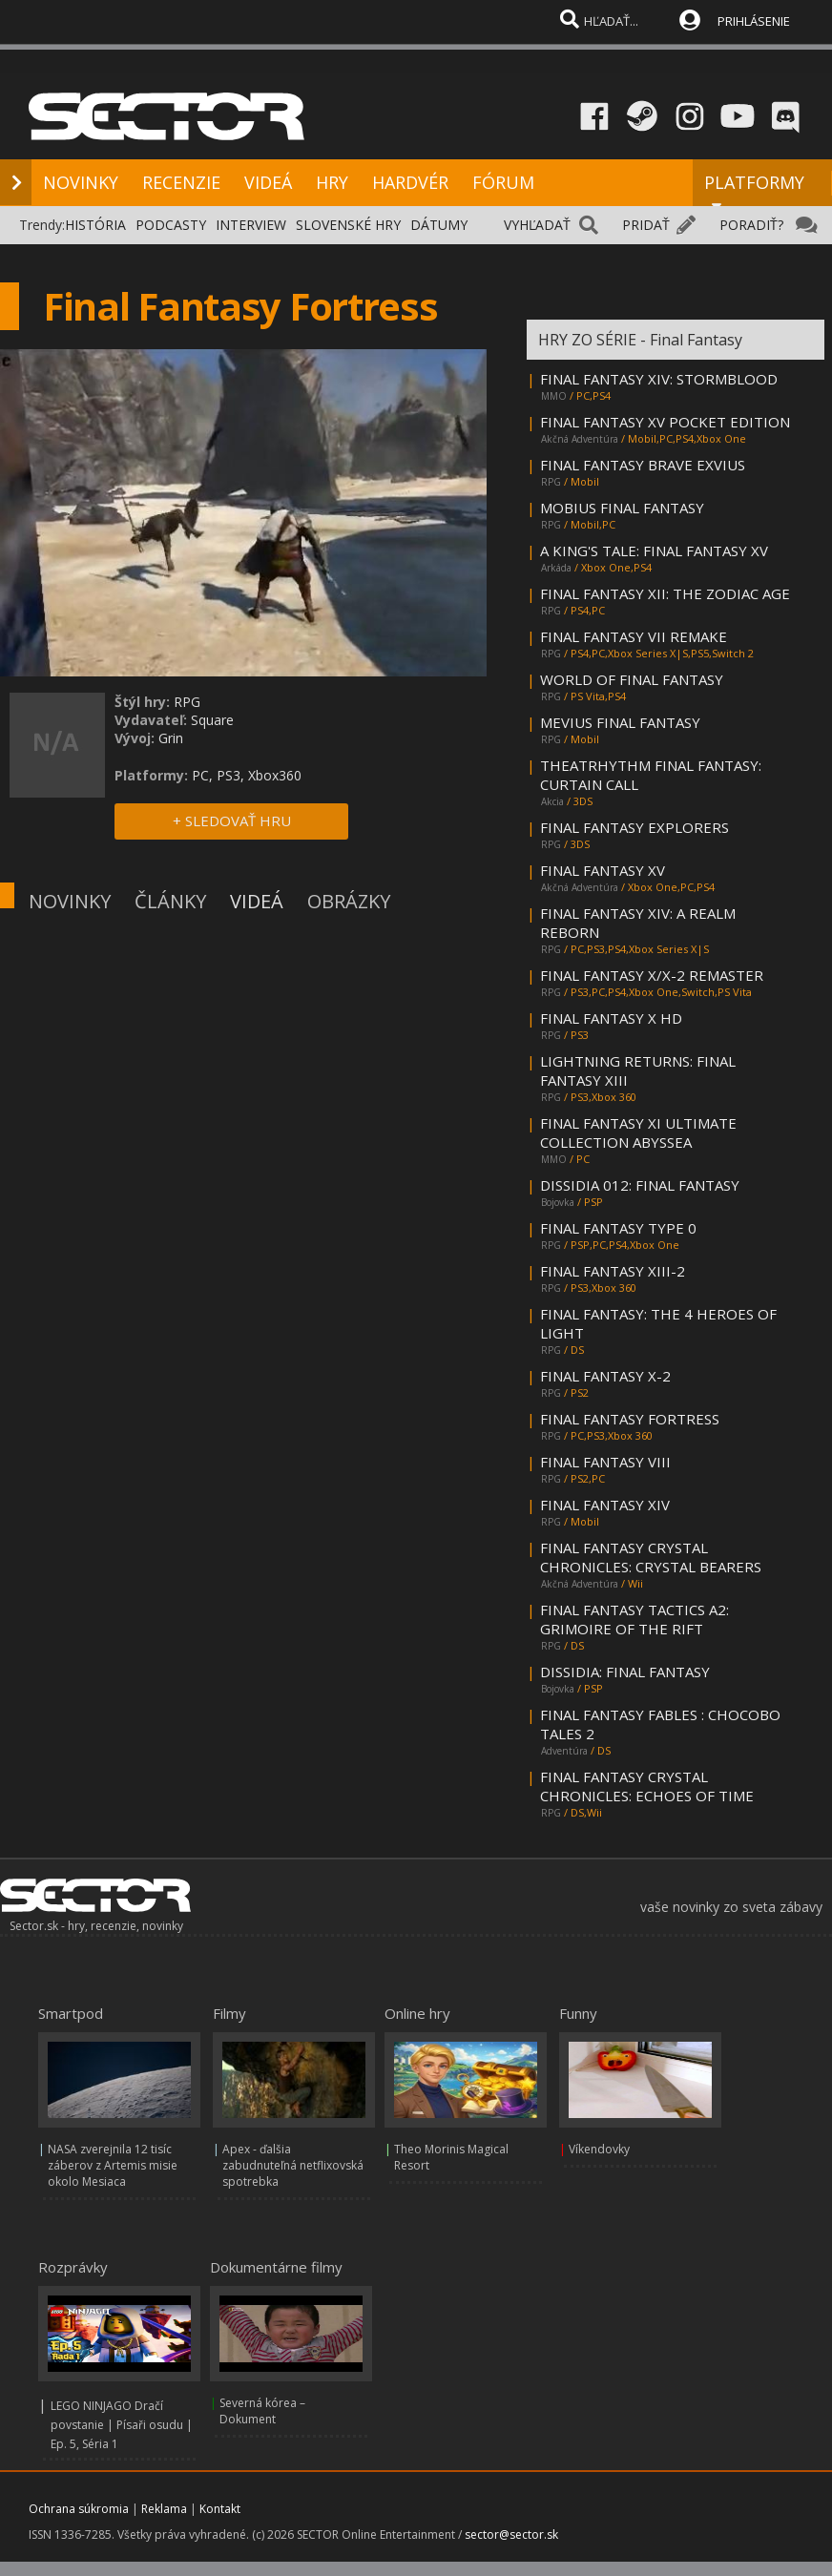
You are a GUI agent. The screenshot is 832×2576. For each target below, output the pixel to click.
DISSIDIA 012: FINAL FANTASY (639, 1185)
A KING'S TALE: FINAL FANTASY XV (654, 550)
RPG (187, 702)
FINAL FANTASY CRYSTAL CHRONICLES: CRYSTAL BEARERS (650, 1557)
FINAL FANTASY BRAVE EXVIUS (642, 464)
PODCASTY (170, 225)
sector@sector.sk (511, 2534)
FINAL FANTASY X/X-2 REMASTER (651, 975)
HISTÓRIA (95, 225)
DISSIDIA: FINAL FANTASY (625, 1671)
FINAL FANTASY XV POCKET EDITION (665, 421)
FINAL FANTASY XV (602, 870)
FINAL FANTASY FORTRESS (629, 1418)
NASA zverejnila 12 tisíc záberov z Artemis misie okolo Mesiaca (112, 2165)
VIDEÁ (268, 182)
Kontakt (219, 2509)
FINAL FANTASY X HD (611, 1018)
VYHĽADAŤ (537, 225)
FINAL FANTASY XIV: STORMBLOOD (659, 378)
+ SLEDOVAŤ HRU (232, 820)
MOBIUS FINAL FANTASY (622, 507)
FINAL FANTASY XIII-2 (612, 1270)
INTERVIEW (251, 225)
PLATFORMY (754, 191)
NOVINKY (80, 182)
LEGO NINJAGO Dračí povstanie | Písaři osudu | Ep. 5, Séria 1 (122, 2425)
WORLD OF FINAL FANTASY (631, 679)
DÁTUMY (439, 225)
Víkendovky (599, 2149)
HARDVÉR (410, 182)
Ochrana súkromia (79, 2509)
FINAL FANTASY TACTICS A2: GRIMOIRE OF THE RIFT (634, 1619)
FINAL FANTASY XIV (605, 1504)
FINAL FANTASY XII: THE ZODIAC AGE (665, 593)
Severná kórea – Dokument (262, 2411)
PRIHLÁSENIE (754, 21)
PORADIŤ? (751, 225)
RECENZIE (181, 182)
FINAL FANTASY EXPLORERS (634, 827)
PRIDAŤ (646, 225)
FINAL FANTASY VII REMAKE (633, 636)
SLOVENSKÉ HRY (348, 225)
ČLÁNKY (170, 901)
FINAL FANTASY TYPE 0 (618, 1227)
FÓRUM (503, 182)
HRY (332, 182)
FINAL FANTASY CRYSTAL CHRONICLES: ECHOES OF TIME (647, 1786)
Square (212, 720)
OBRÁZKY (348, 901)
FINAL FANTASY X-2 (605, 1375)
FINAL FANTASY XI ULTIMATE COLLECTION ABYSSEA (638, 1132)
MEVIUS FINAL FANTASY (620, 722)
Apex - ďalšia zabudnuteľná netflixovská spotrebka (293, 2165)
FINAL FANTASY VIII (605, 1461)
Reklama (164, 2509)
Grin (170, 738)
